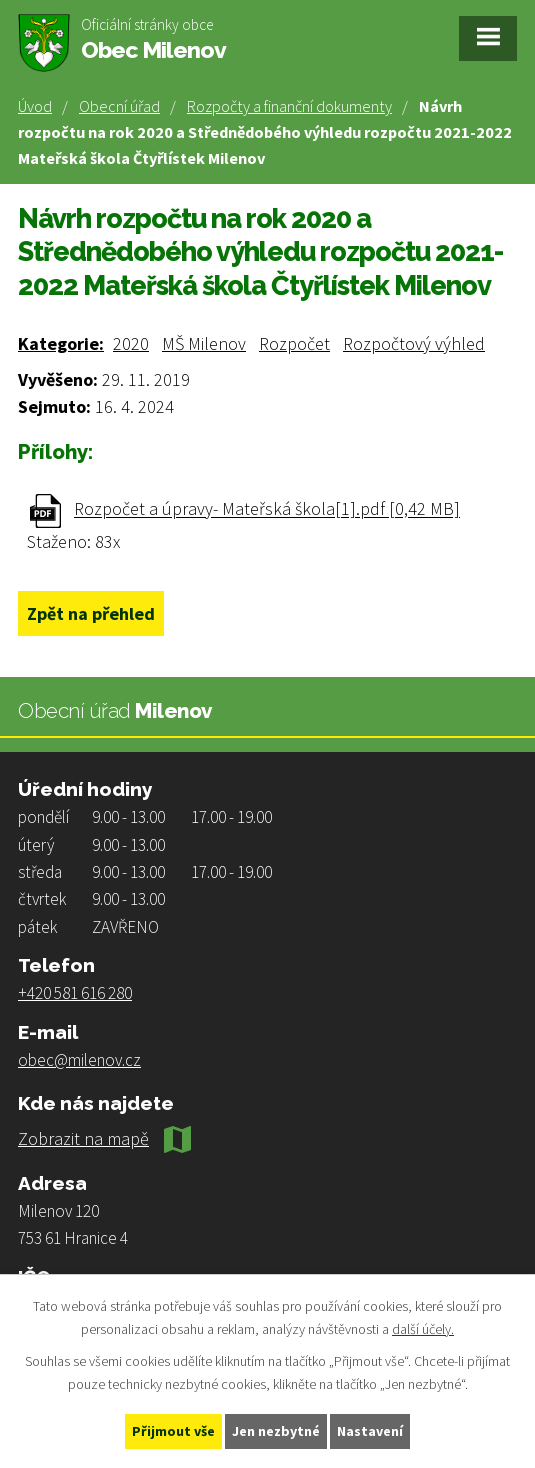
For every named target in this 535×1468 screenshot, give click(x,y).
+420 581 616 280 (75, 993)
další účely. (423, 1329)
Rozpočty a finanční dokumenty (289, 106)
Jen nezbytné (276, 1431)
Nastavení (370, 1431)
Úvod (35, 106)
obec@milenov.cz (79, 1060)
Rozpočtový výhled (414, 343)
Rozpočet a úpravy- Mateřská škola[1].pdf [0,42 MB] (267, 509)
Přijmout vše (173, 1431)
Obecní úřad (119, 106)
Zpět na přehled (91, 613)
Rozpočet (294, 343)
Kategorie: (61, 343)
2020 (131, 343)
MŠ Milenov (204, 343)
